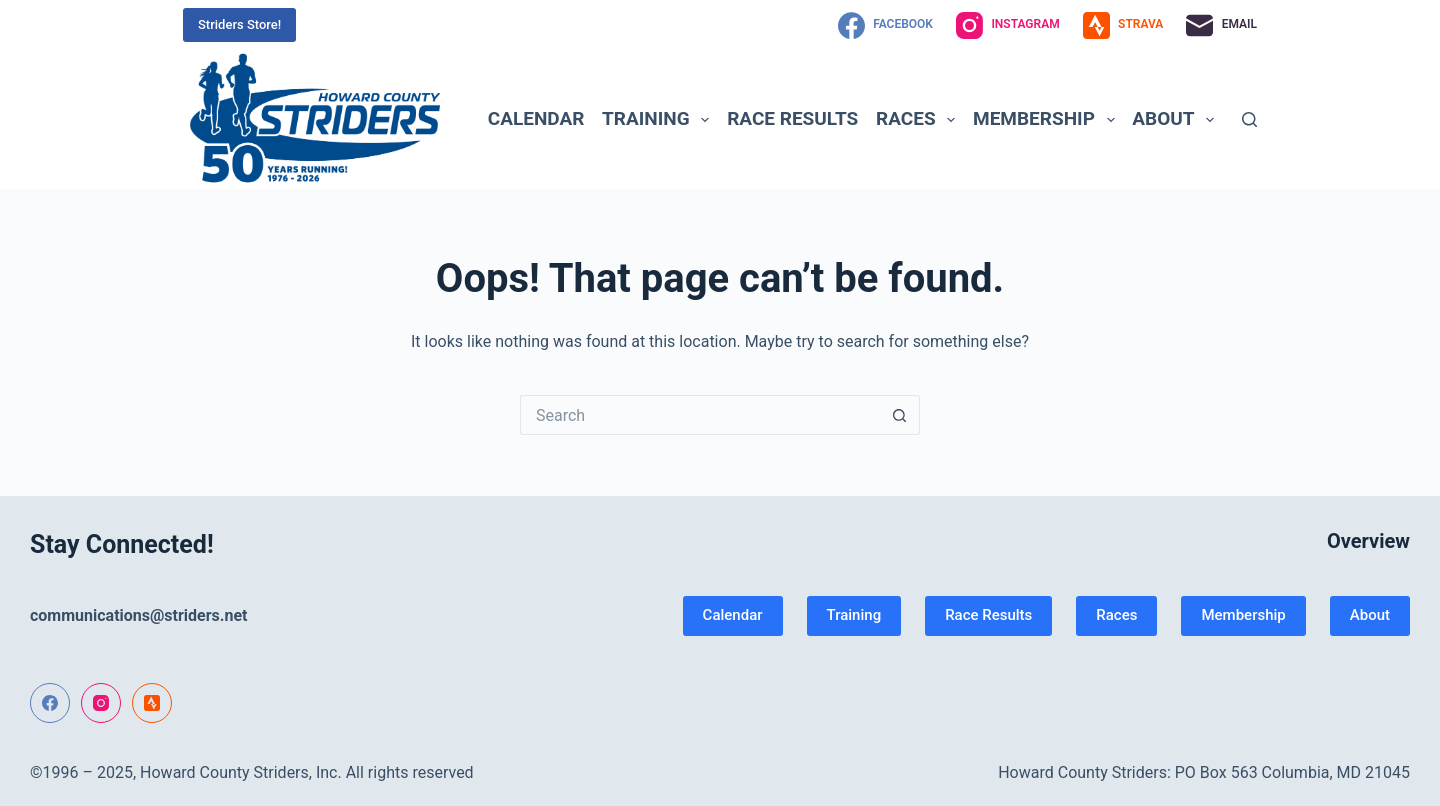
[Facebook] (885, 25)
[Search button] (900, 415)
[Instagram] (1008, 25)
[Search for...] (700, 415)
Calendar (536, 118)
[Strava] (1123, 25)
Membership (1047, 119)
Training (659, 119)
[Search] (1249, 119)
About (1177, 119)
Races (919, 119)
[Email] (1221, 25)
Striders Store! (239, 24)
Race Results (792, 118)
